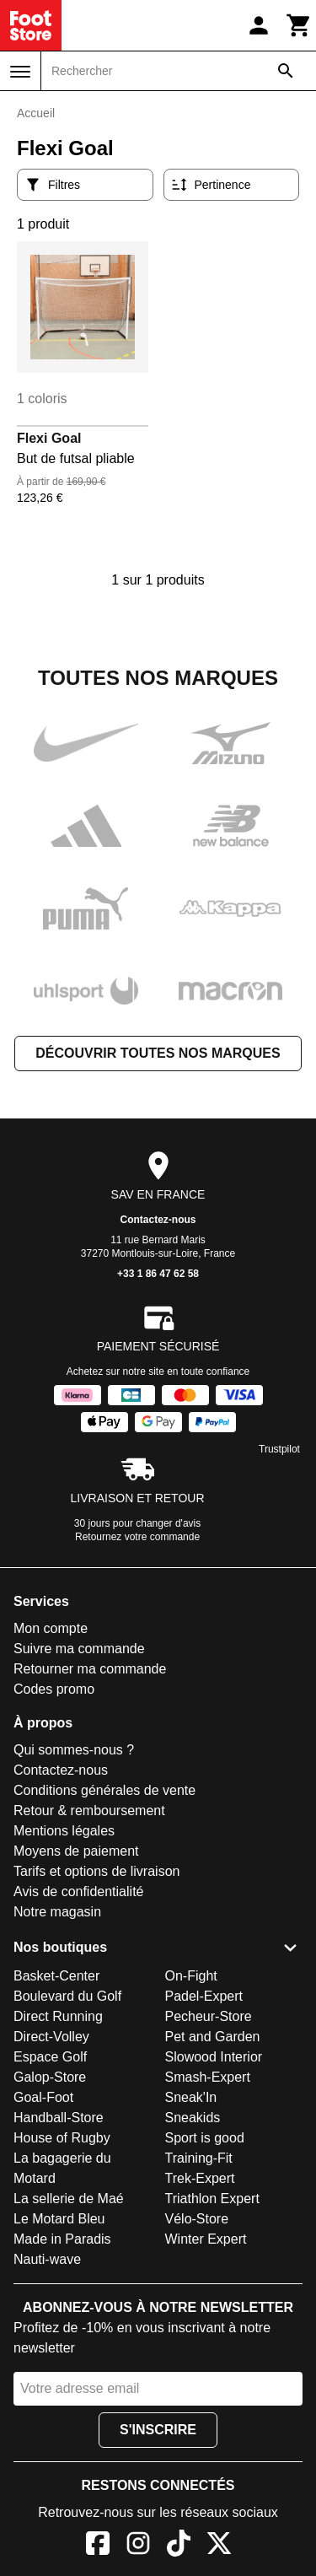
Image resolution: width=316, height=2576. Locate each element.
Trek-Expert (200, 2178)
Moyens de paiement (76, 1851)
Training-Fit (199, 2158)
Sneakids (193, 2117)
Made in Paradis (62, 2239)
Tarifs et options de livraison (96, 1871)
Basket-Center (56, 1976)
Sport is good (204, 2138)
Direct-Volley (51, 2036)
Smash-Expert (207, 2077)
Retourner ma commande (89, 1669)
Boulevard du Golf (67, 1996)
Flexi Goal (49, 438)
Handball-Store (58, 2117)
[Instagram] (138, 2546)
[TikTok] (178, 2546)
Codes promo (53, 1689)
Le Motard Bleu (59, 2219)
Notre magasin (57, 1912)
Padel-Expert (204, 1996)
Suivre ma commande (79, 1648)
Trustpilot (279, 1449)
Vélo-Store (197, 2219)
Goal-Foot (43, 2097)
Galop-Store (49, 2077)
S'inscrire (158, 2429)
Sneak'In (191, 2097)
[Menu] (20, 71)
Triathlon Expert (212, 2198)
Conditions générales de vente (104, 1790)
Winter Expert (206, 2239)
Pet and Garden (212, 2036)
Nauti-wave (47, 2259)
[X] (219, 2546)
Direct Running (58, 2016)
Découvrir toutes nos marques (157, 1053)
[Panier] (299, 25)
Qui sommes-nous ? (73, 1750)
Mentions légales (64, 1831)
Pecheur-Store (208, 2016)
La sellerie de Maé (68, 2198)
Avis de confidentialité (78, 1891)
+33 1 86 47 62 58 (158, 1274)
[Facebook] (97, 2546)
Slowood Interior (214, 2057)
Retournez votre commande (137, 1537)
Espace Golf (50, 2057)
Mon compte (50, 1628)
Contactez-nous (158, 1220)
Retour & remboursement (89, 1810)
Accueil (36, 113)
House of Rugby (61, 2138)
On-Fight (191, 1976)
